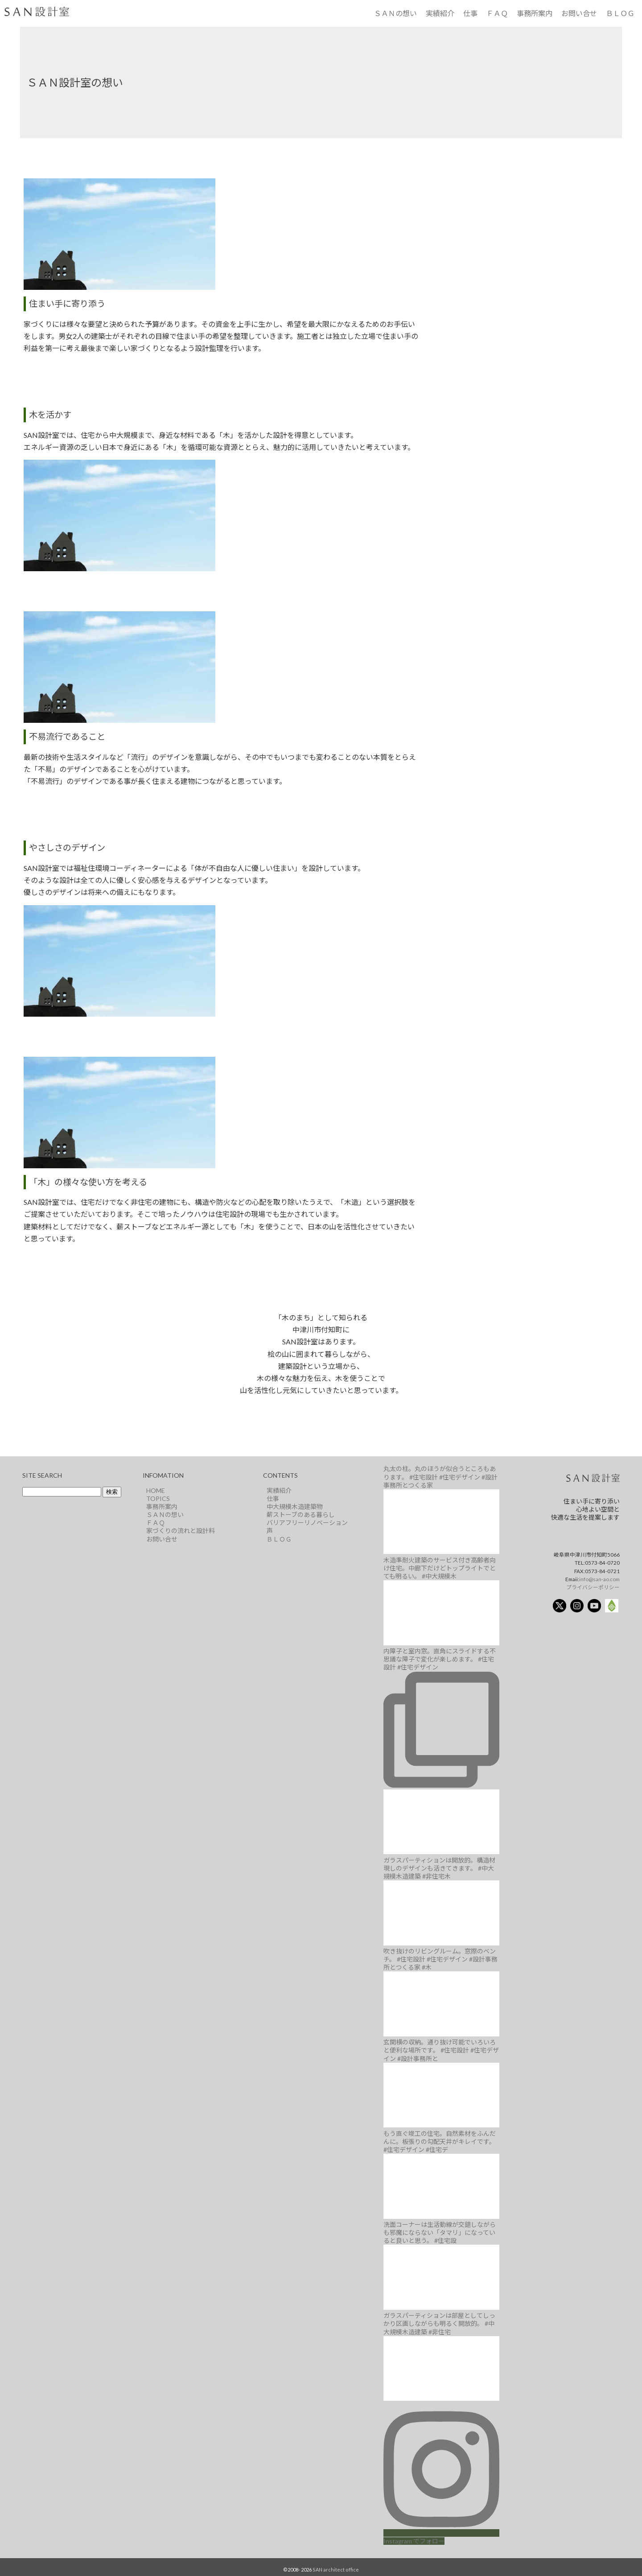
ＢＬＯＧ (620, 13)
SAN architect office (336, 2569)
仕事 (470, 13)
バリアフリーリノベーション (307, 1522)
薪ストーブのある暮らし (301, 1514)
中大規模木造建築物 (295, 1506)
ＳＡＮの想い (395, 13)
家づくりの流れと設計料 (180, 1530)
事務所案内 (534, 13)
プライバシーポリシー (593, 1587)
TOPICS (158, 1498)
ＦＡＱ (497, 13)
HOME (155, 1490)
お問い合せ (579, 13)
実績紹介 (440, 13)
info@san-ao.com (599, 1579)
